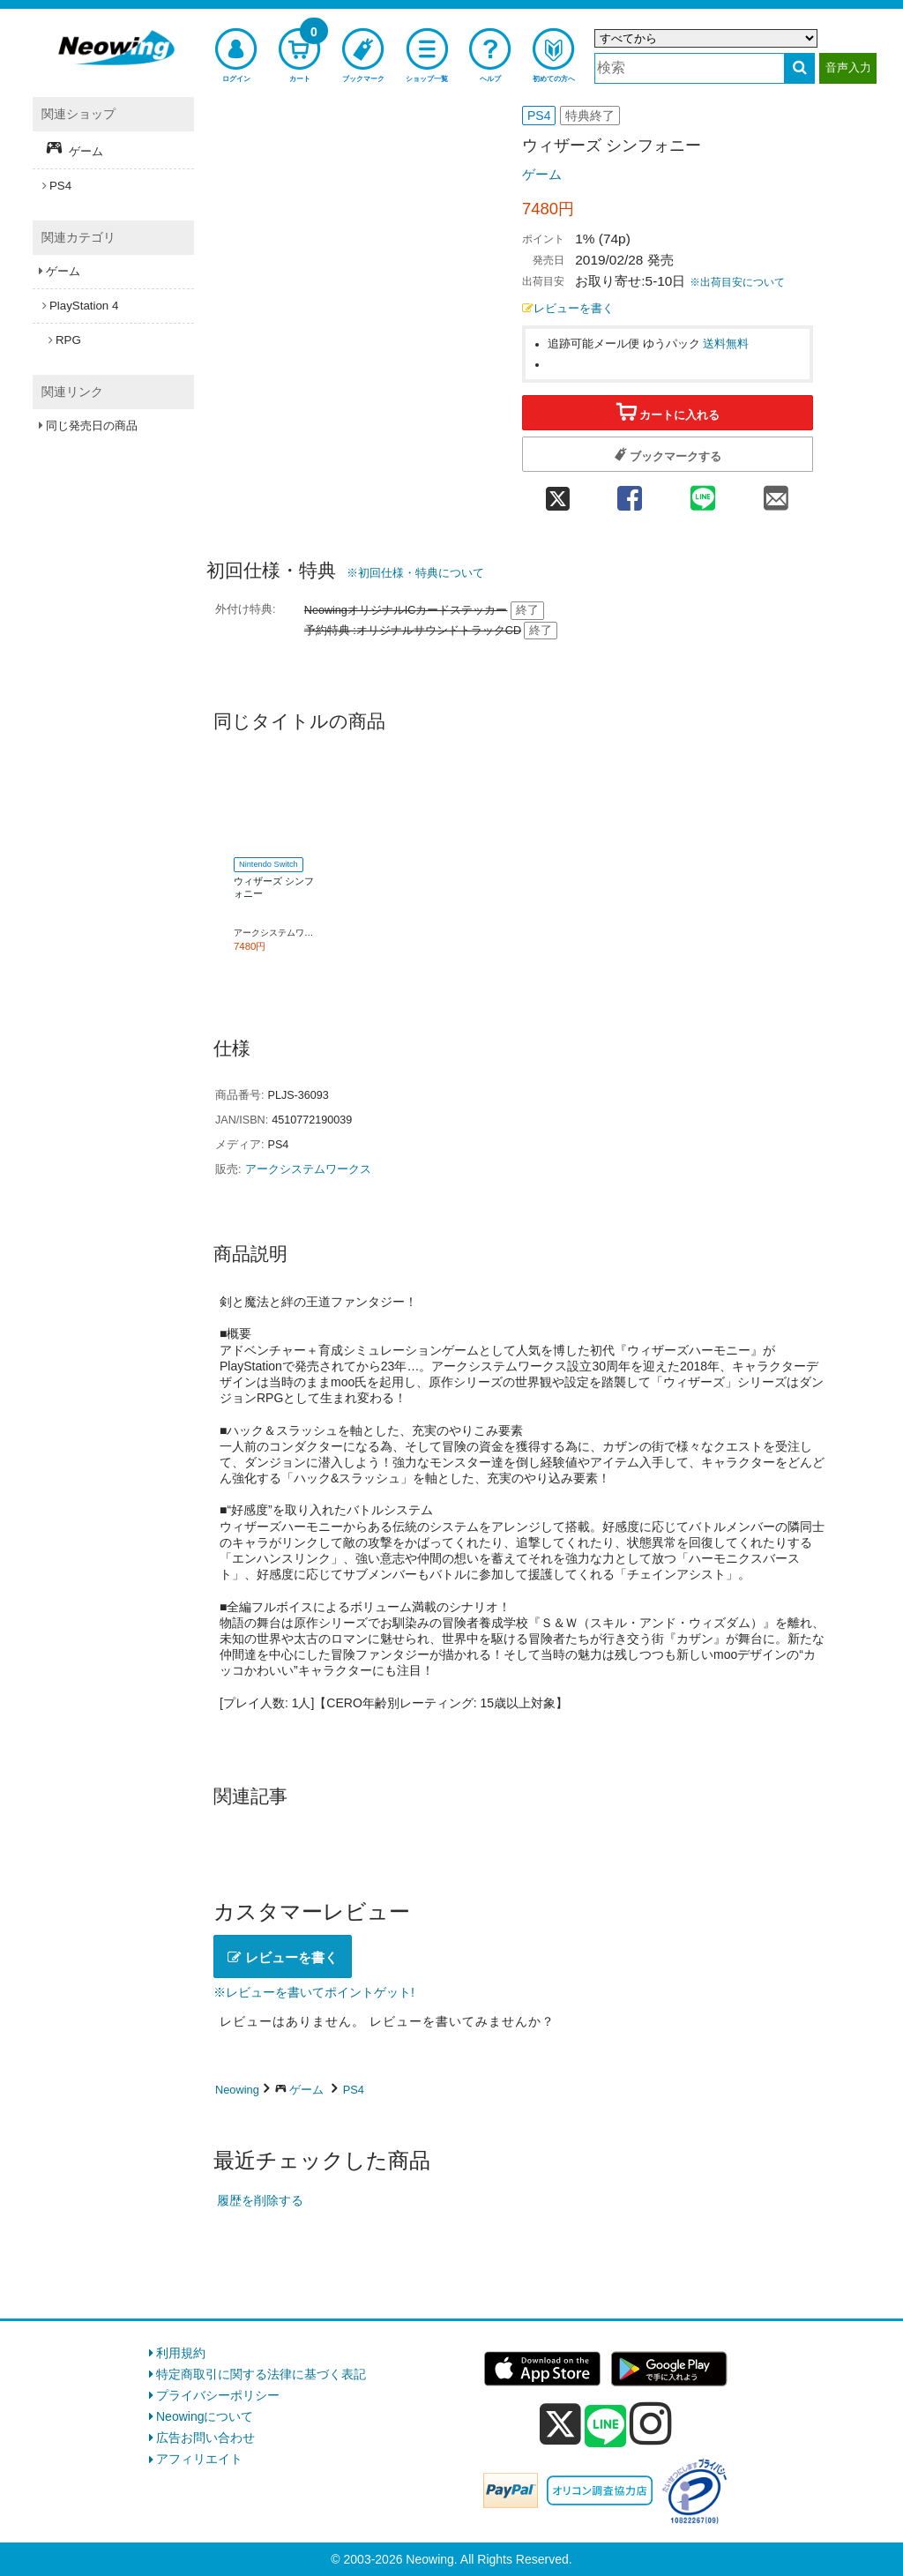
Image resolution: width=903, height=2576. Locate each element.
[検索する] (799, 68)
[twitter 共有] (557, 492)
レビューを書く (568, 308)
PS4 (353, 2089)
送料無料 (726, 344)
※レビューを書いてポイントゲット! (313, 1992)
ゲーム (542, 174)
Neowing (237, 2089)
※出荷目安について (737, 282)
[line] (606, 2427)
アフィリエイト (199, 2459)
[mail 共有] (776, 492)
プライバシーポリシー (218, 2395)
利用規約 (180, 2353)
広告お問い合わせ (205, 2437)
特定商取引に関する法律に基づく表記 (261, 2374)
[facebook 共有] (629, 492)
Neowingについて (204, 2416)
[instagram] (651, 2423)
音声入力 (848, 67)
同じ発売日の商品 (92, 425)
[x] (560, 2424)
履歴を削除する (260, 2200)
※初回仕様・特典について (415, 572)
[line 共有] (703, 492)
